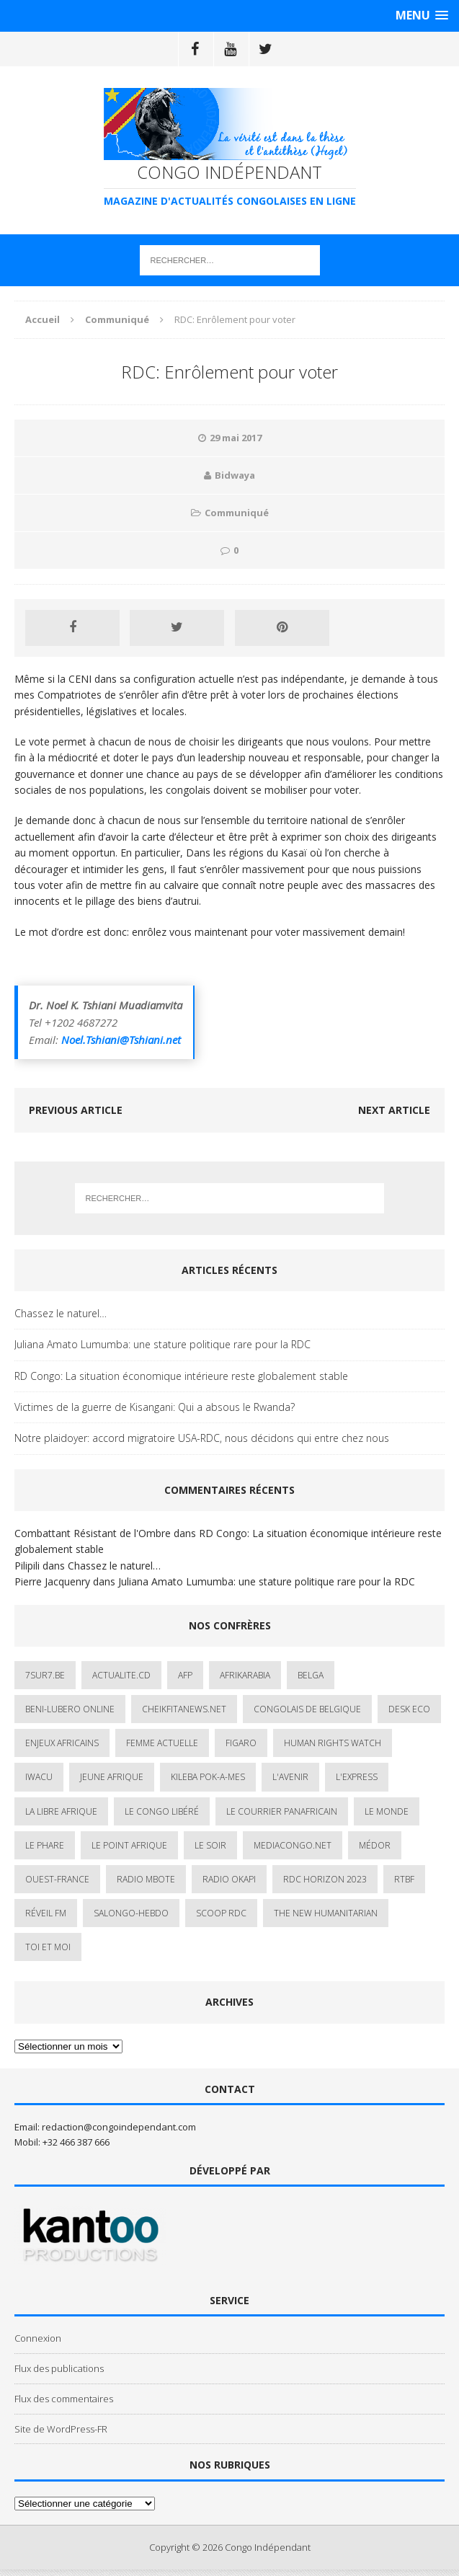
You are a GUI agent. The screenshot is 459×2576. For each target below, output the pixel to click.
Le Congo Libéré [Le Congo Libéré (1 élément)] (162, 1811)
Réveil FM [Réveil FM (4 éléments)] (45, 1913)
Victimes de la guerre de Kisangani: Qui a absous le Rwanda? (154, 1407)
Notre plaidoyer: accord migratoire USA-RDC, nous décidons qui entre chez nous (201, 1438)
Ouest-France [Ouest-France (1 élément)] (57, 1879)
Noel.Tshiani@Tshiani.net (121, 1039)
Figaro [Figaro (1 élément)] (241, 1743)
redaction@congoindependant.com (119, 2126)
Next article (394, 1110)
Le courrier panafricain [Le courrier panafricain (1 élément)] (281, 1811)
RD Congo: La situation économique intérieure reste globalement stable (181, 1376)
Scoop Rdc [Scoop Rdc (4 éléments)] (221, 1913)
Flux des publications (59, 2368)
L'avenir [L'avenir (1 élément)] (290, 1777)
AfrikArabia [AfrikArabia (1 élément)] (245, 1675)
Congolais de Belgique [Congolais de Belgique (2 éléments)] (307, 1709)
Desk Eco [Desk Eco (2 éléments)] (409, 1709)
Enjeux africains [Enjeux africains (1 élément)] (62, 1743)
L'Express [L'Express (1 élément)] (357, 1777)
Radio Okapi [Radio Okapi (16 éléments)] (229, 1879)
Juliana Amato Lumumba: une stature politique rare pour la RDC (162, 1344)
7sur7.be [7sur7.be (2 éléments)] (45, 1675)
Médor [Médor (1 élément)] (375, 1845)
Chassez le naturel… (60, 1313)
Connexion (37, 2338)
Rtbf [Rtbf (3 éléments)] (404, 1879)
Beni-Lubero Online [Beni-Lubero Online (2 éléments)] (70, 1709)
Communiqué (237, 512)
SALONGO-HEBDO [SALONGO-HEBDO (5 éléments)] (131, 1913)
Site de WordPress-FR (60, 2428)
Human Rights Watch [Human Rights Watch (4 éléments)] (332, 1743)
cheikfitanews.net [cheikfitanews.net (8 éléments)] (184, 1709)
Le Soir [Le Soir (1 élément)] (210, 1845)
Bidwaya (235, 475)
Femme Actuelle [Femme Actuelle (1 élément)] (162, 1743)
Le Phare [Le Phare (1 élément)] (44, 1845)
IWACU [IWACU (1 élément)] (39, 1777)
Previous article (75, 1110)
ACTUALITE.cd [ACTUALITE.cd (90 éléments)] (121, 1675)
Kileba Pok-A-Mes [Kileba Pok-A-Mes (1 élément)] (208, 1777)
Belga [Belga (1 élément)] (311, 1675)
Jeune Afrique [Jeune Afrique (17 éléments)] (111, 1777)
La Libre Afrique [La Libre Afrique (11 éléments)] (61, 1811)
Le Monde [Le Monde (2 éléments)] (387, 1811)
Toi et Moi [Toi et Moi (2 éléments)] (48, 1947)
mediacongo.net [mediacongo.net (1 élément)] (292, 1845)
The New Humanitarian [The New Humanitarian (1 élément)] (326, 1913)
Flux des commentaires (63, 2398)
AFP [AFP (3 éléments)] (185, 1675)
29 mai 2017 (236, 437)
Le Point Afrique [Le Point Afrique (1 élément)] (129, 1845)
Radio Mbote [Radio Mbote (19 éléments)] (146, 1879)
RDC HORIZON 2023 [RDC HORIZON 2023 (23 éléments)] (325, 1879)
